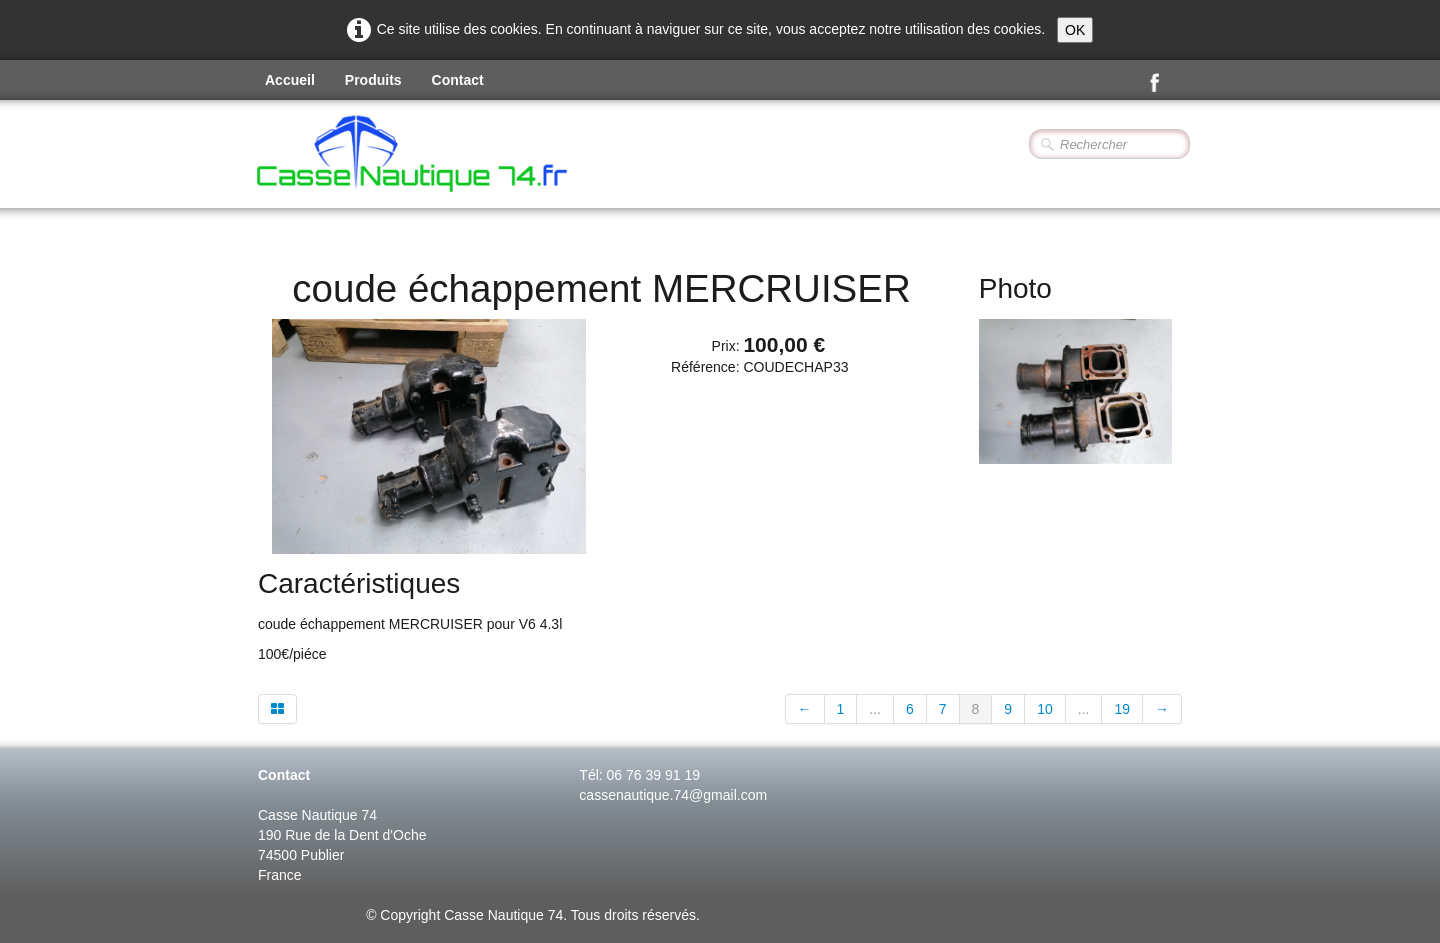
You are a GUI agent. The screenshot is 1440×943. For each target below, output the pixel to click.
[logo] (466, 156)
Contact (458, 80)
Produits (373, 80)
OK (1075, 30)
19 (1122, 709)
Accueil (290, 80)
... (875, 709)
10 (1045, 709)
